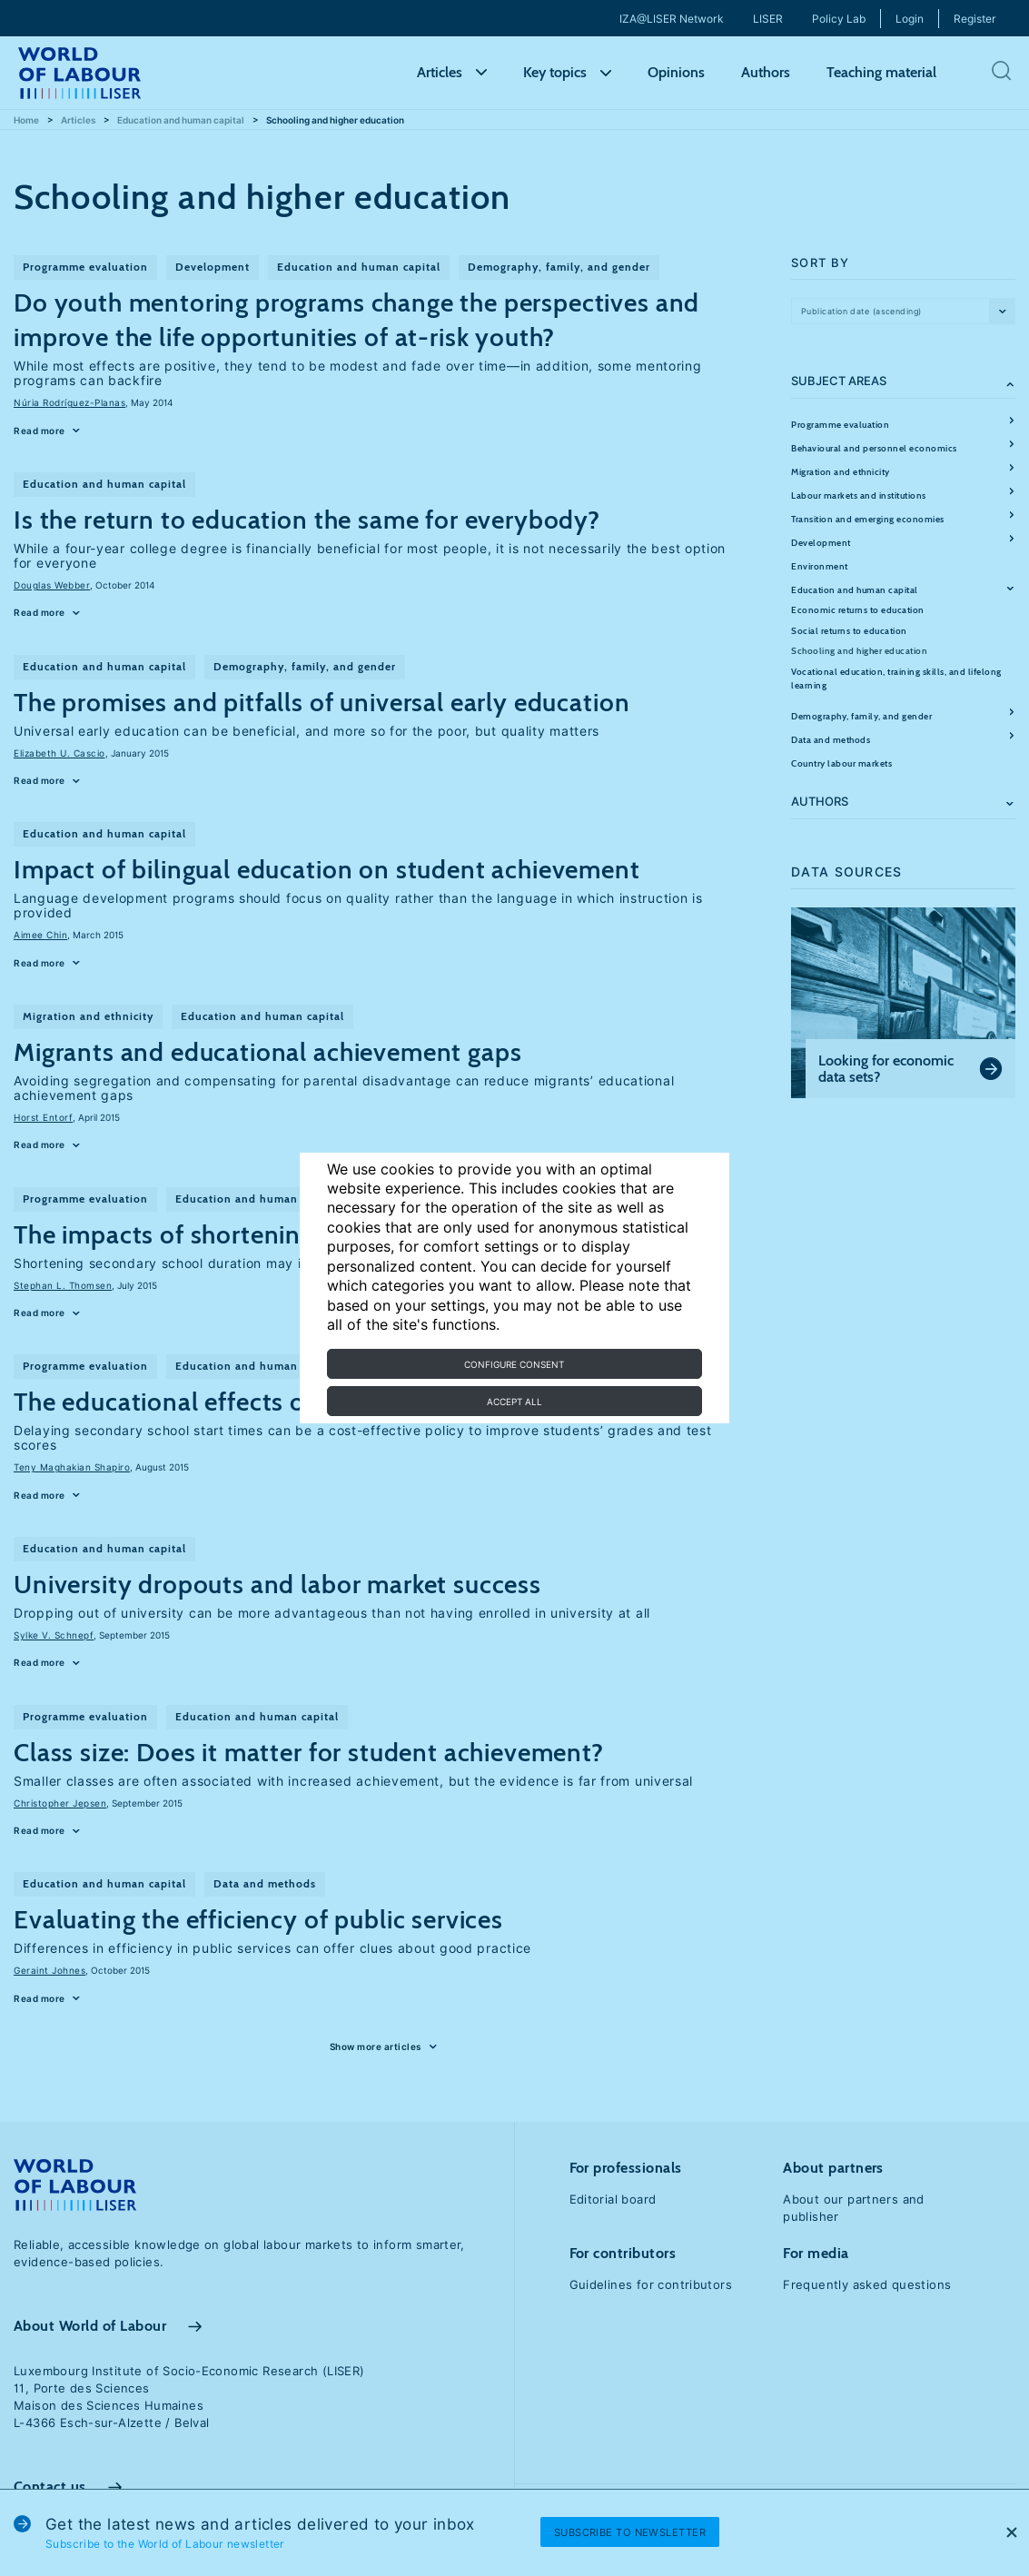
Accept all (514, 1401)
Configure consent (514, 1364)
